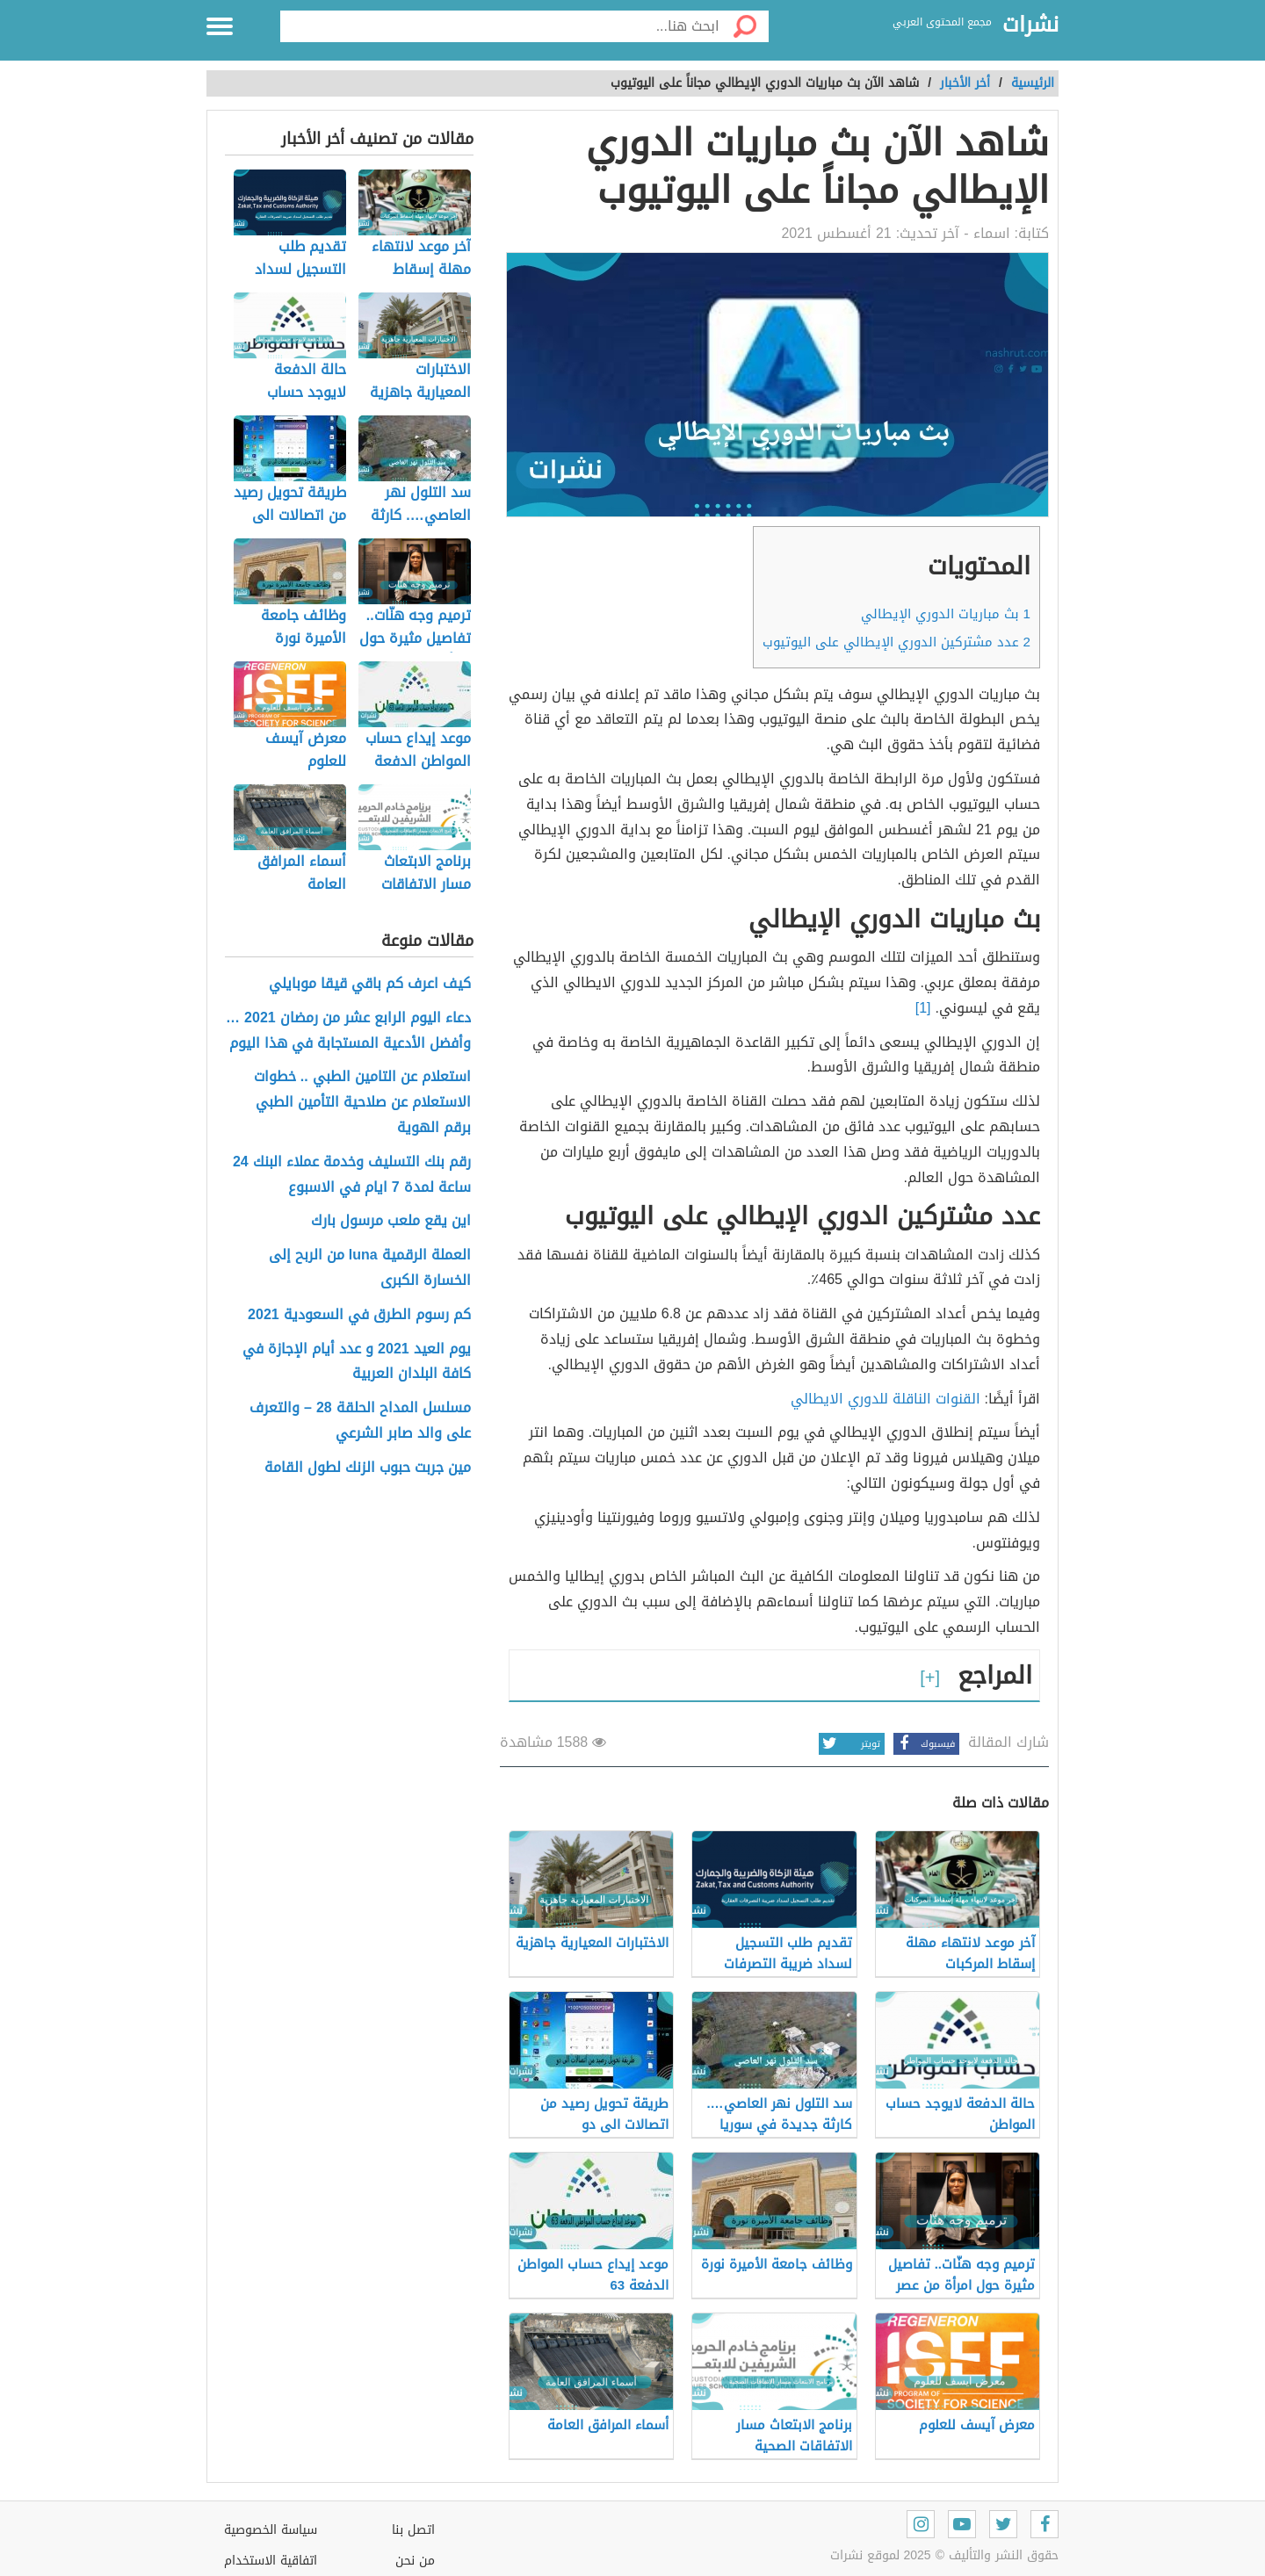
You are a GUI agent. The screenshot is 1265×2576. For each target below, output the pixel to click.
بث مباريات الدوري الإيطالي (945, 614)
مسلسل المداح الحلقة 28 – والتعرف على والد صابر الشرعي (360, 1421)
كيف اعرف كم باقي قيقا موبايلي (370, 984)
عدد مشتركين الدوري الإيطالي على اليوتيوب (896, 642)
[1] (923, 1007)
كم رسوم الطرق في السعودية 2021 (359, 1315)
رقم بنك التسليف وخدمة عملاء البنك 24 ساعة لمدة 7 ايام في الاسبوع (352, 1175)
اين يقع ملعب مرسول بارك (391, 1221)
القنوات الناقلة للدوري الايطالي (885, 1398)
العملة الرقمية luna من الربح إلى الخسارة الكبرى (370, 1268)
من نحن (415, 2561)
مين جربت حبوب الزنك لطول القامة (367, 1468)
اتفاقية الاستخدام (270, 2561)
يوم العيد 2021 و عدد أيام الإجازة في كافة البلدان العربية (356, 1362)
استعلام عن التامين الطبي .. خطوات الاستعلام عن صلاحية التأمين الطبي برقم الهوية (362, 1102)
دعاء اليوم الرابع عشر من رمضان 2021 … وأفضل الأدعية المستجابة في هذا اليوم (348, 1031)
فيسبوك (924, 1744)
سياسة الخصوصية (270, 2530)
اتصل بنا (413, 2530)
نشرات (1030, 25)
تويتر (849, 1744)
